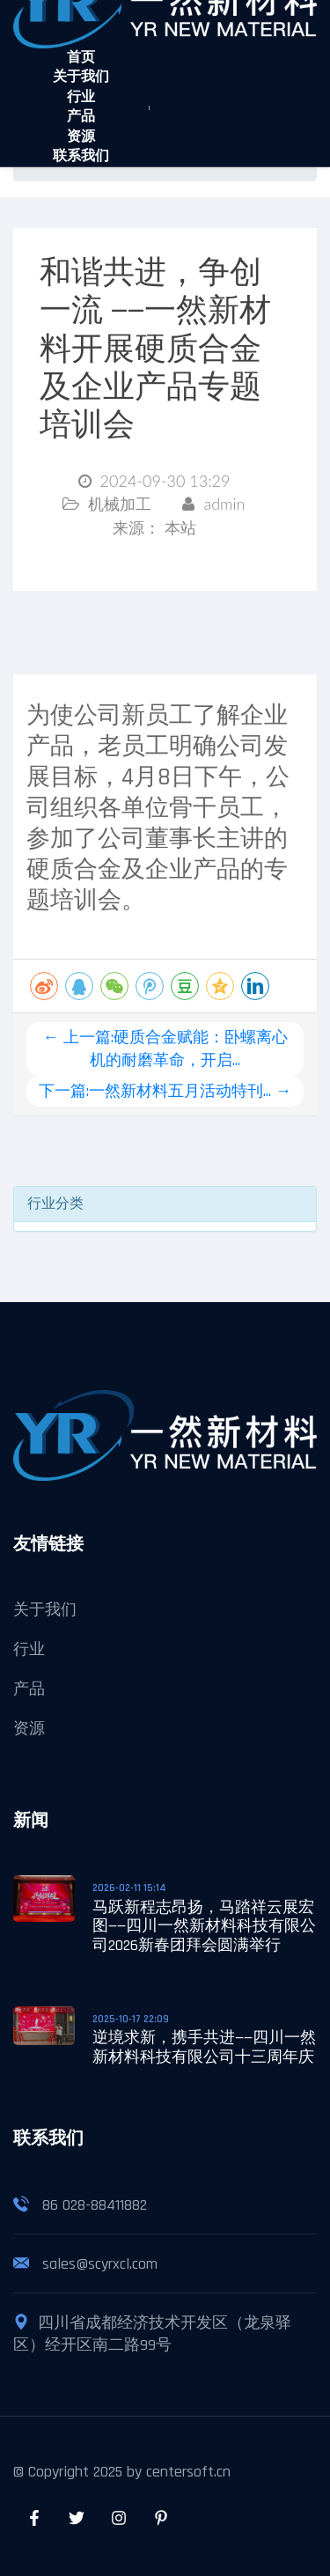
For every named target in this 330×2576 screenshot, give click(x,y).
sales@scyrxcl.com (100, 2264)
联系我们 (81, 156)
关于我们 (81, 77)
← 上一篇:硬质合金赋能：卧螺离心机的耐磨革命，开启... (165, 1048)
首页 (81, 57)
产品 (81, 116)
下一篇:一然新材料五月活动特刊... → (165, 1091)
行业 (81, 97)
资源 (81, 137)
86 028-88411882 (94, 2205)
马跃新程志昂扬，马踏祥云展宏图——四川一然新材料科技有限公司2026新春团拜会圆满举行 (204, 1926)
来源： (154, 529)
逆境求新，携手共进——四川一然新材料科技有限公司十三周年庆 (204, 2047)
